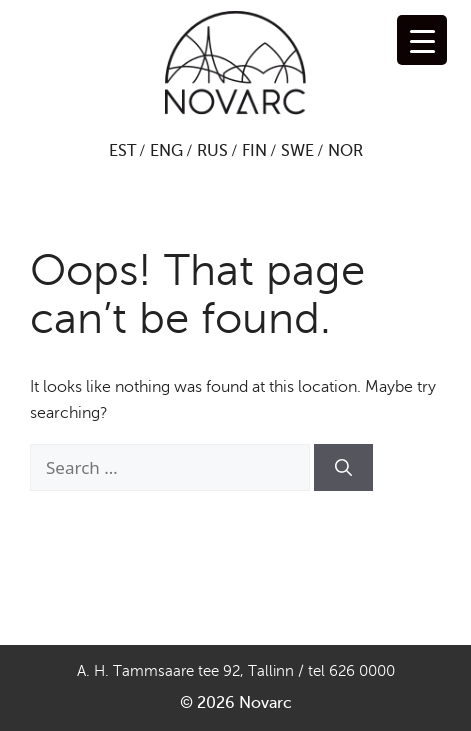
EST (122, 151)
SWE (297, 151)
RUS (212, 151)
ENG (166, 151)
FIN (254, 151)
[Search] (343, 468)
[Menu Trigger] (422, 40)
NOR (345, 151)
